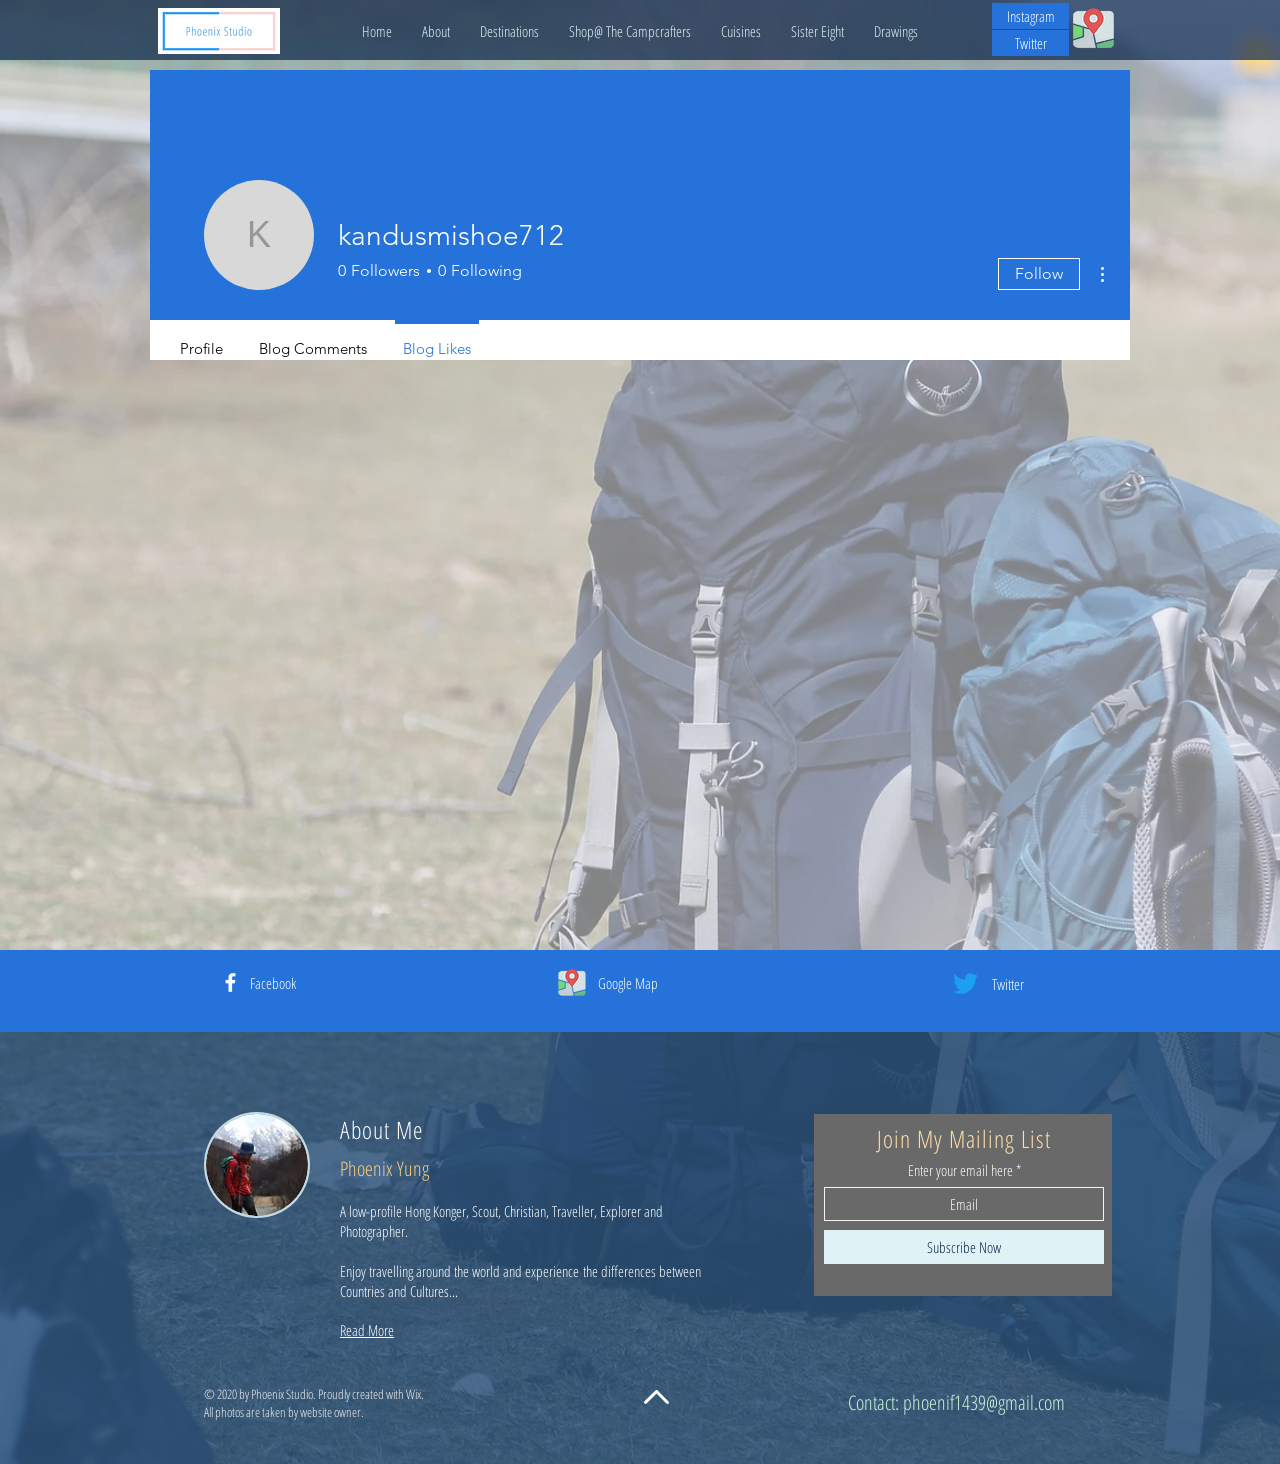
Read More (367, 1330)
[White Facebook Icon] (230, 982)
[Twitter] (1030, 43)
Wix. (415, 1394)
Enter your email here (960, 1170)
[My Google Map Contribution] (1093, 27)
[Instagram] (1030, 16)
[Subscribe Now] (964, 1247)
